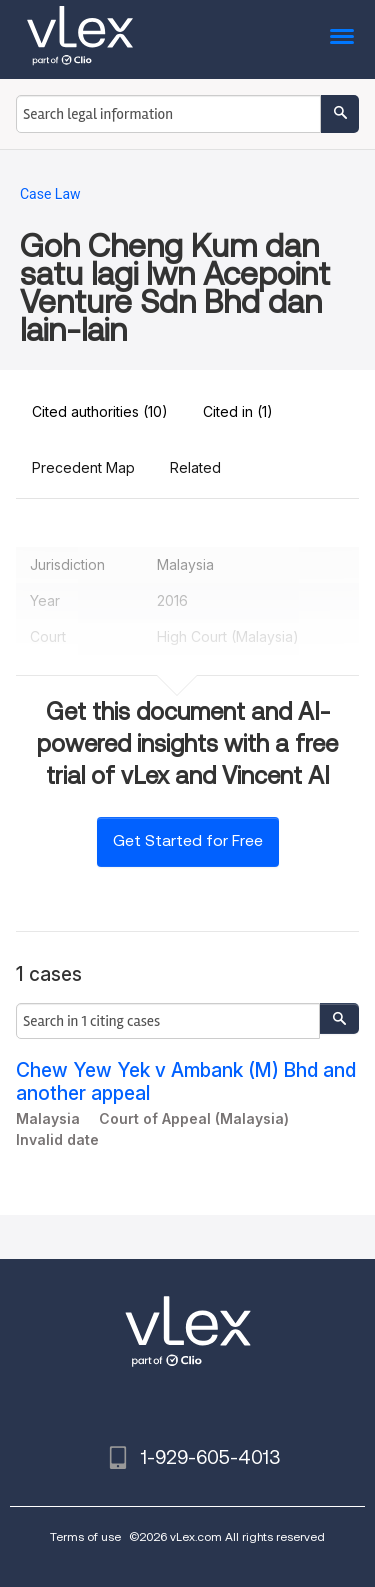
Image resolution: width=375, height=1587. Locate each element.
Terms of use (85, 1536)
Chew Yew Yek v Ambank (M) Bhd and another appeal (186, 1082)
